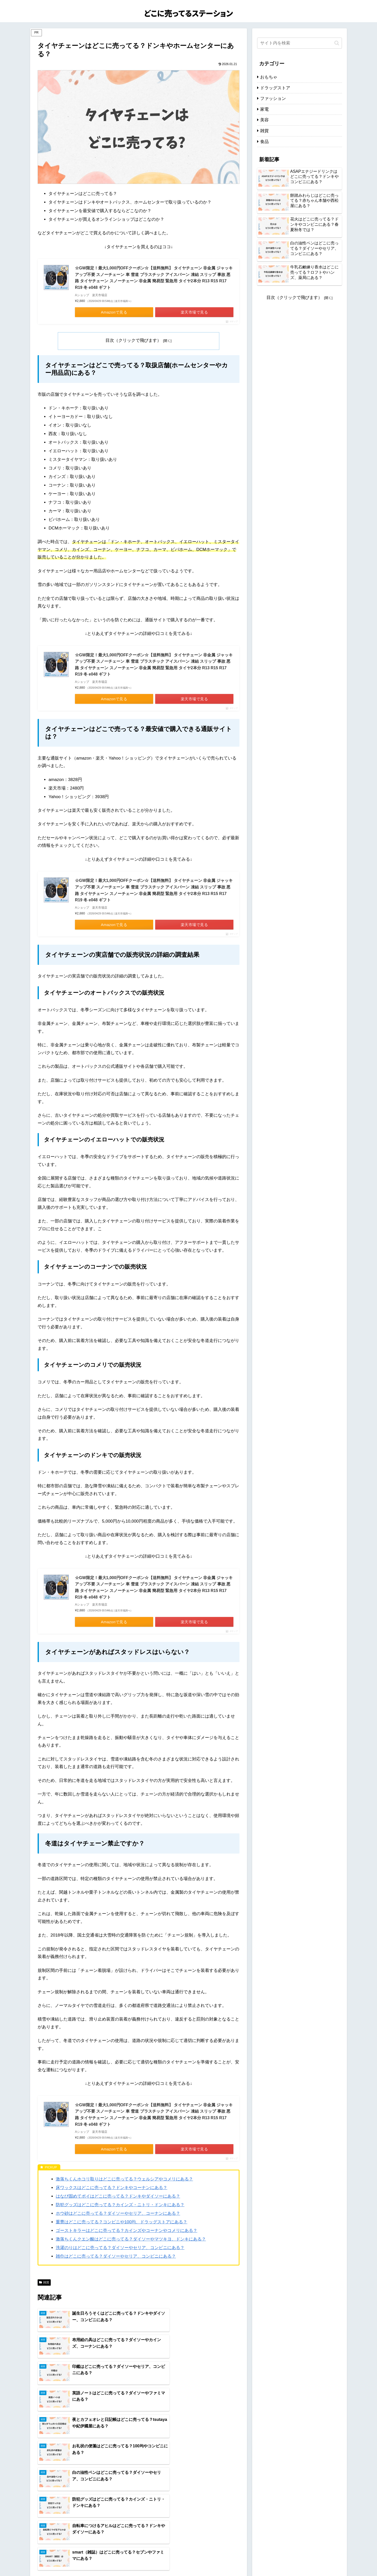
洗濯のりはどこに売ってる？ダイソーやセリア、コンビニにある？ (120, 2247)
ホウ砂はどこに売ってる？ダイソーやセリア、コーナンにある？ (118, 2213)
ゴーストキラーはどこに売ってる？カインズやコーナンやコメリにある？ (126, 2230)
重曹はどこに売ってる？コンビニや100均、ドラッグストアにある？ (121, 2222)
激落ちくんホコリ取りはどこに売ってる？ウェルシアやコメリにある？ (124, 2179)
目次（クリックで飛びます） (133, 340)
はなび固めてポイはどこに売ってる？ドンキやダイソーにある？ (118, 2196)
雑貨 (44, 2282)
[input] (299, 43)
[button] (336, 43)
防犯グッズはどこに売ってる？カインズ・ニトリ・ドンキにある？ (120, 2204)
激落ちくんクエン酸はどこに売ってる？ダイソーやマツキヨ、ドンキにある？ (131, 2239)
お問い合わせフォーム (298, 2560)
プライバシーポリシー (257, 2560)
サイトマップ (331, 2560)
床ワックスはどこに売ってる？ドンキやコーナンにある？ (111, 2187)
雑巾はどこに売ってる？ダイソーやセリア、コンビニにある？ (116, 2256)
